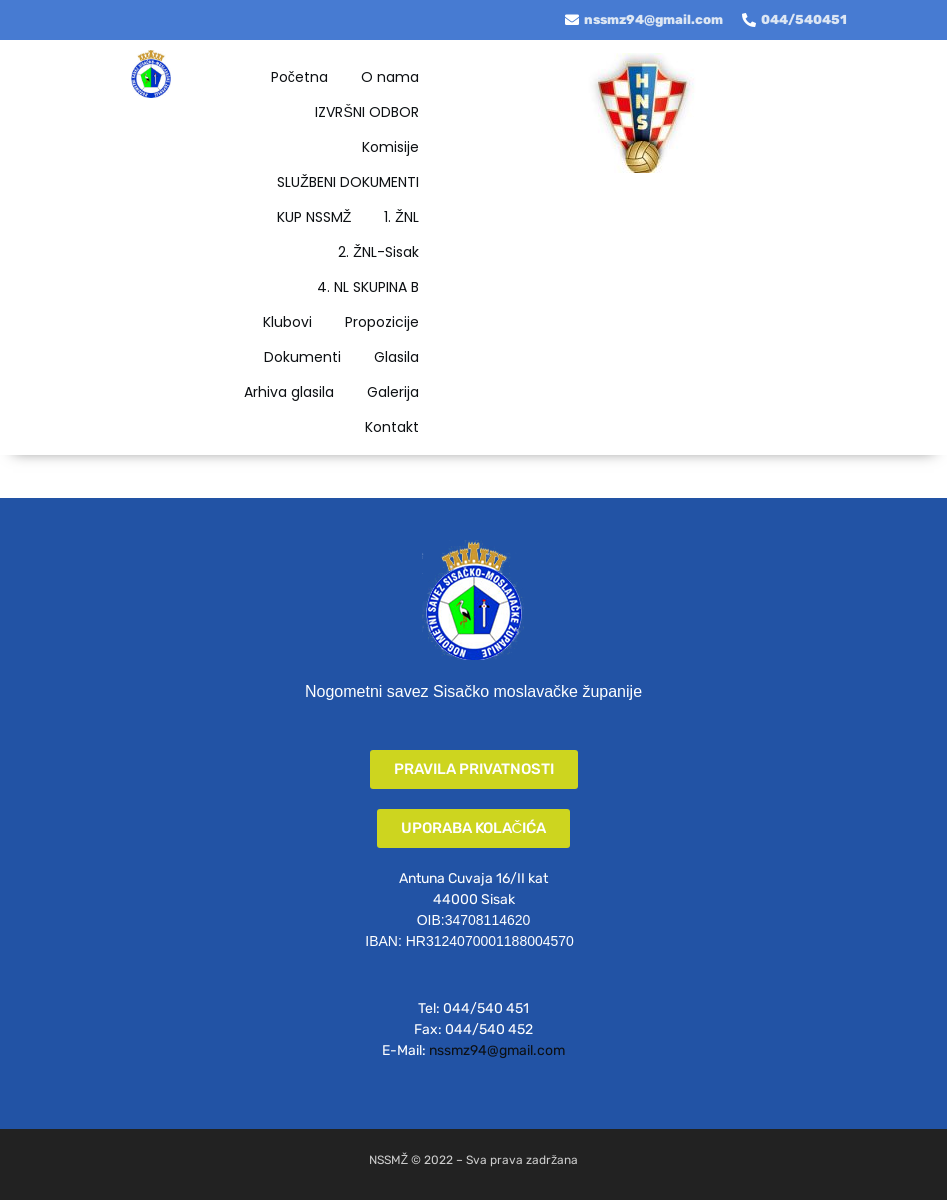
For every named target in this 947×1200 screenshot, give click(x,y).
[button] (474, 769)
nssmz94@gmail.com (497, 1050)
